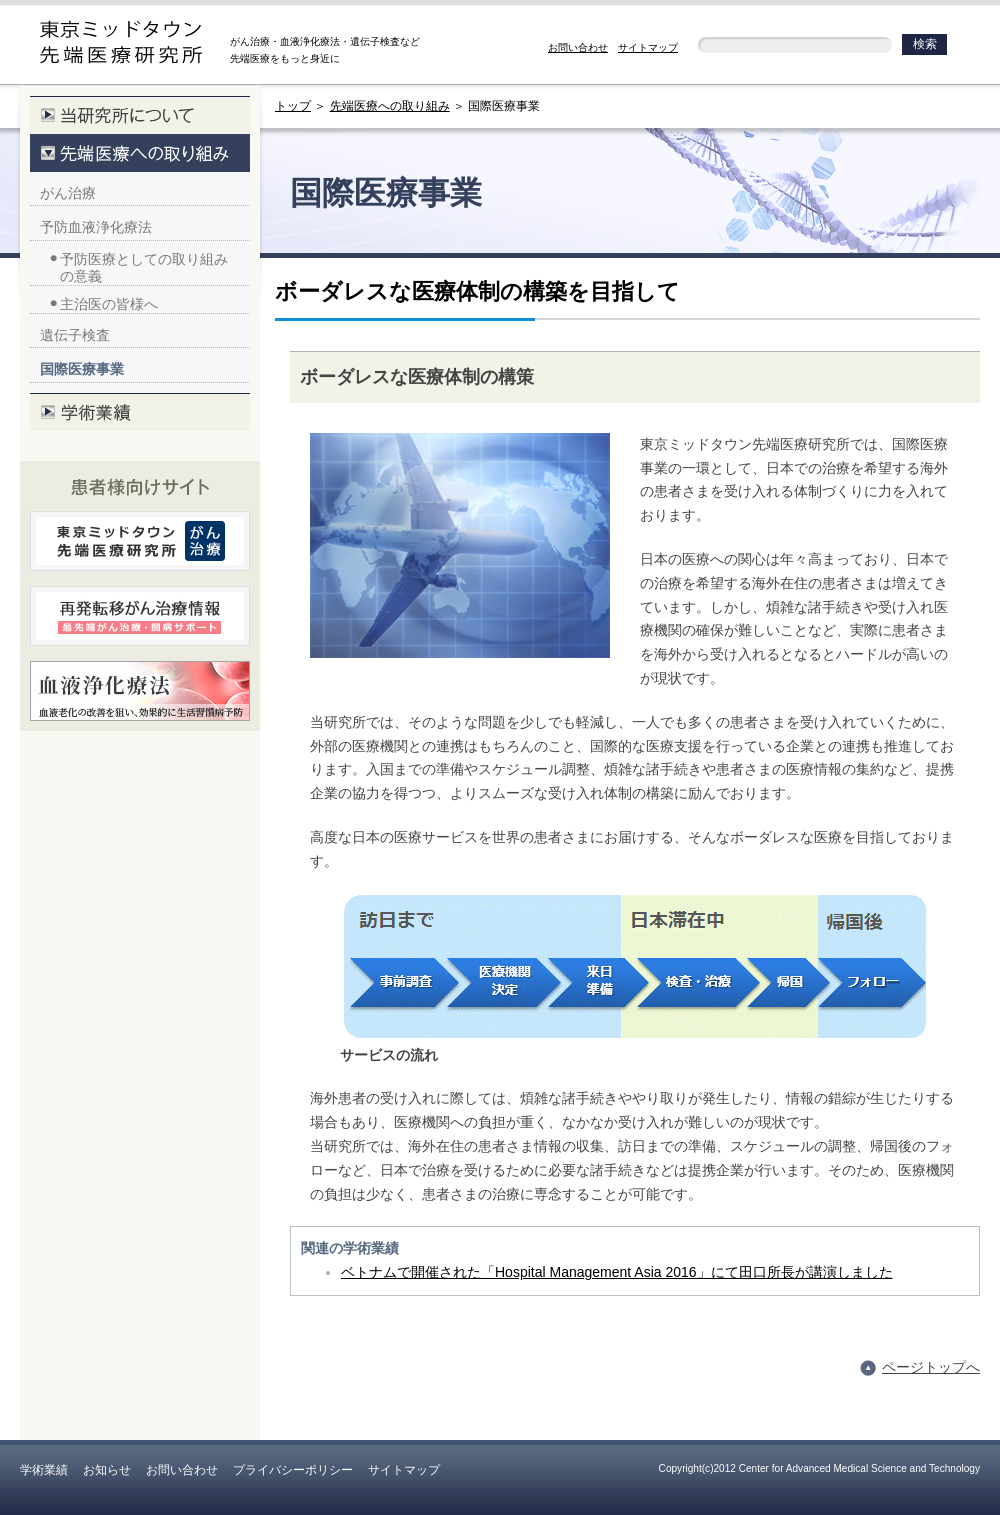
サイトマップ (648, 47)
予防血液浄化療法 (96, 227)
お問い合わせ (578, 47)
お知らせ (107, 1470)
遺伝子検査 (75, 335)
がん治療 (68, 193)
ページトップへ (931, 1367)
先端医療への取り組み (390, 106)
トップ (293, 106)
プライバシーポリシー (293, 1470)
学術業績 (44, 1470)
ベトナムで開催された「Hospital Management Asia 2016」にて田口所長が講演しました (617, 1272)
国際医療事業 (82, 369)
